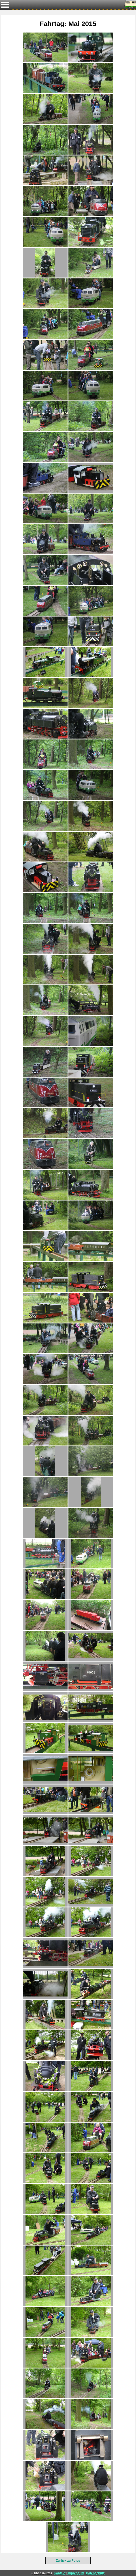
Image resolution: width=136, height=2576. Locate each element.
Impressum (75, 2573)
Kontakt (59, 2573)
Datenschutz (95, 2573)
